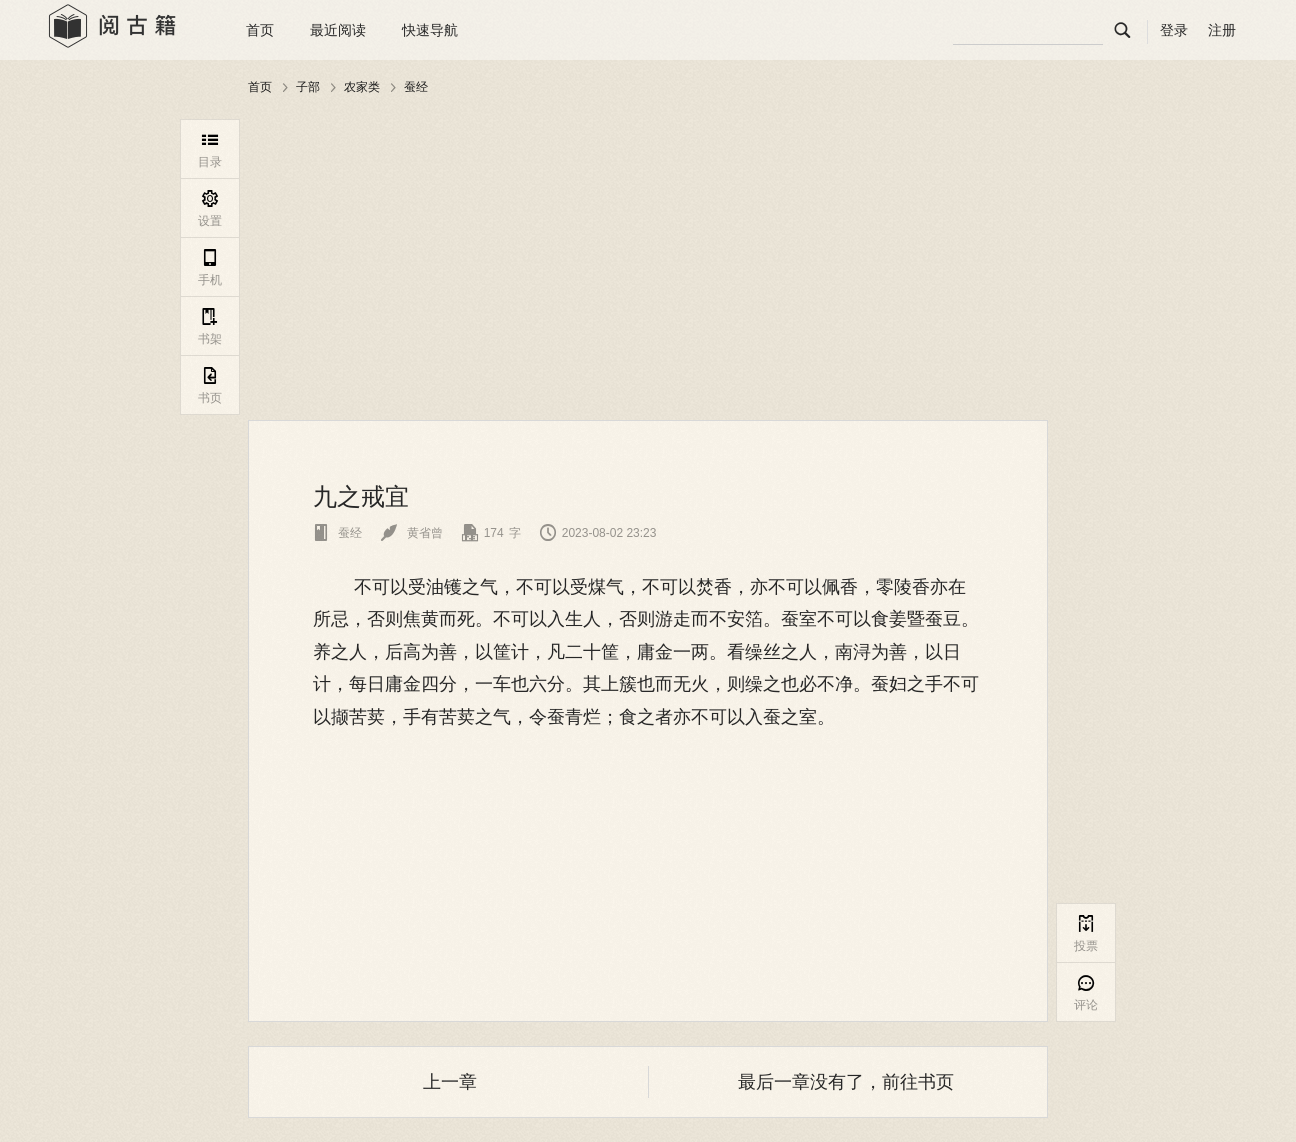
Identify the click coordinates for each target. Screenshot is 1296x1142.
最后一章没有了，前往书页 (846, 1082)
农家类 (362, 87)
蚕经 (416, 87)
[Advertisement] (648, 259)
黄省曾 (411, 533)
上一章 (450, 1082)
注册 (1222, 30)
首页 (260, 30)
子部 (308, 87)
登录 (1174, 30)
